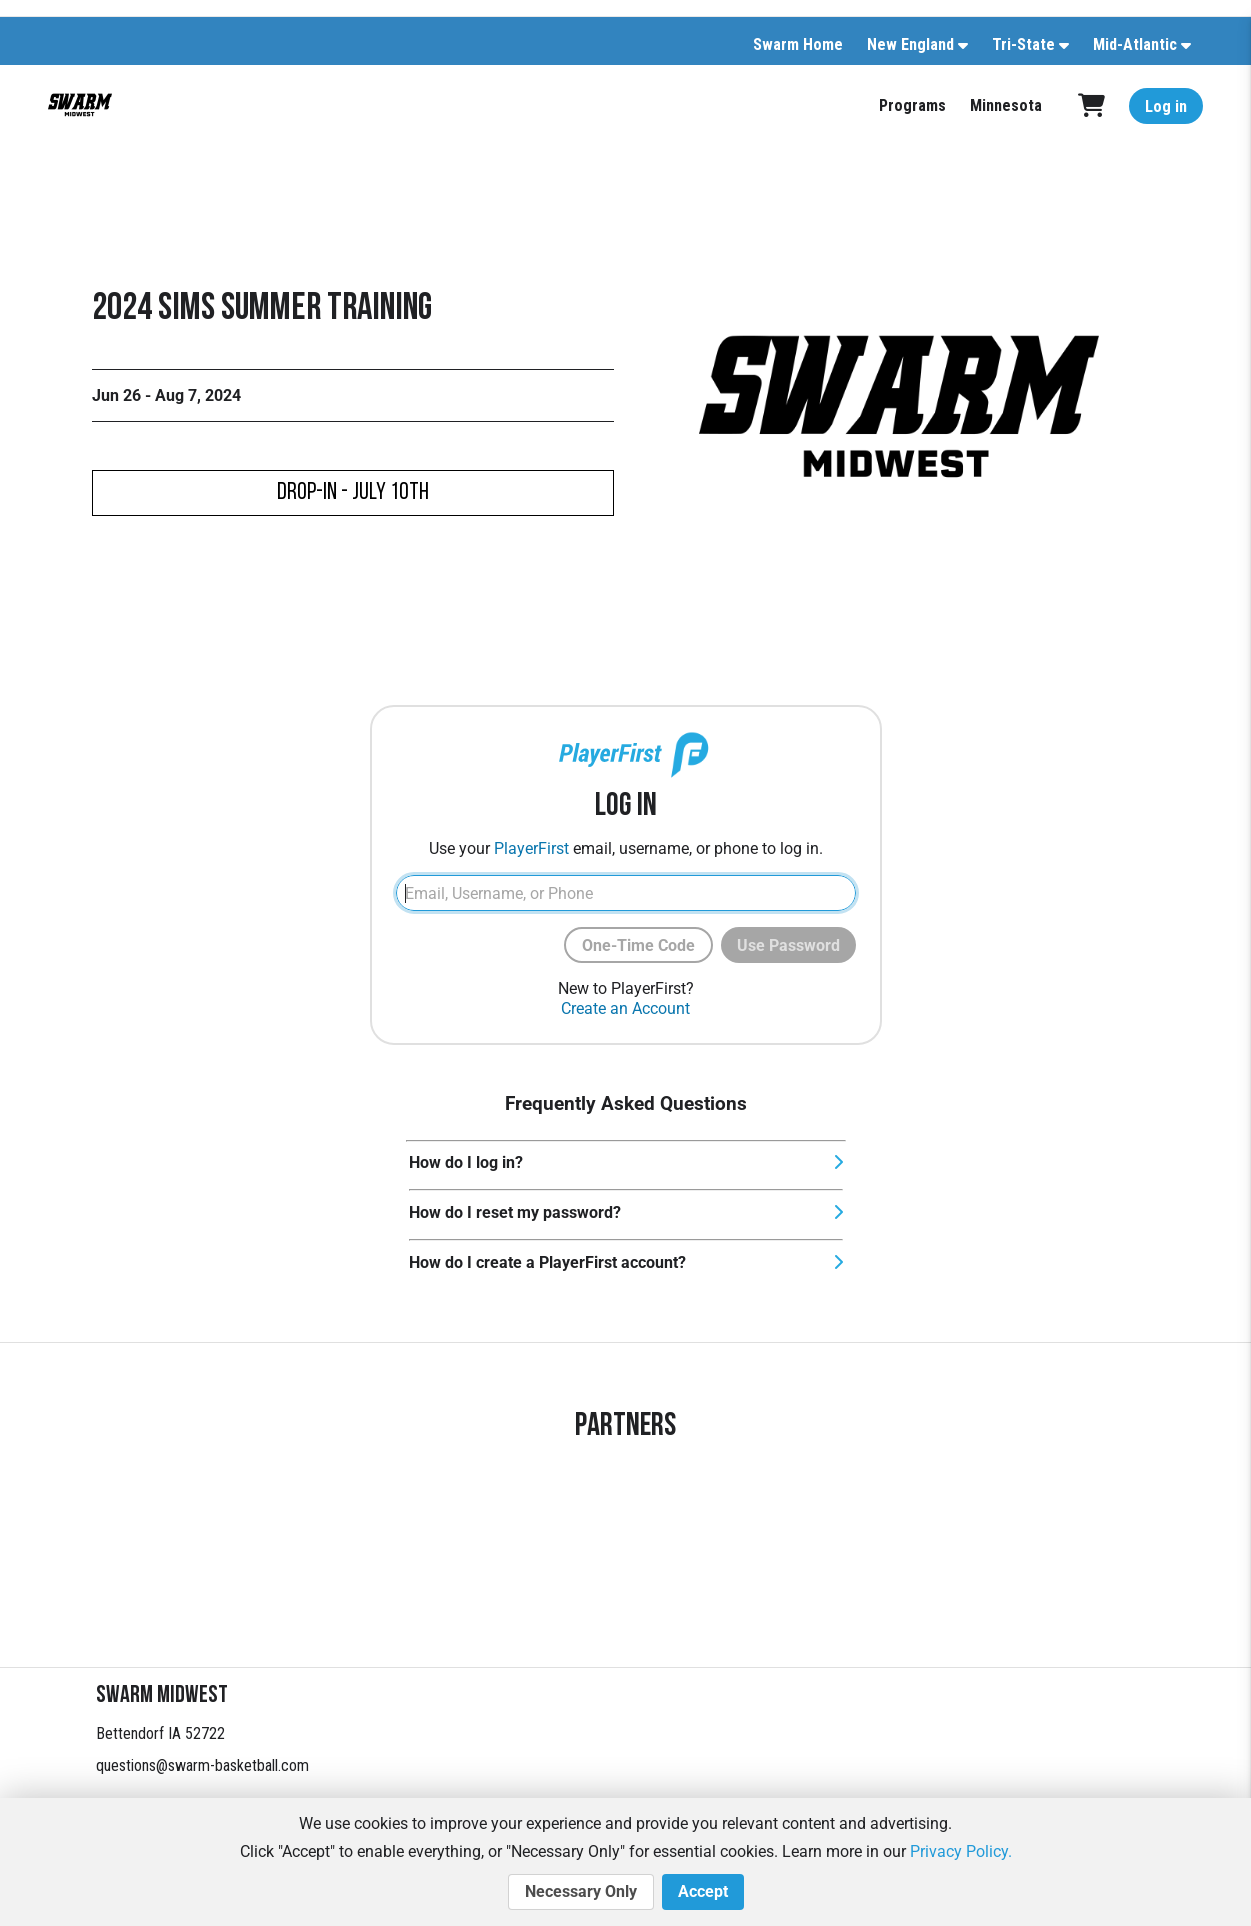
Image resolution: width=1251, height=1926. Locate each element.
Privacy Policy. (961, 1851)
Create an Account (625, 1008)
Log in (1166, 106)
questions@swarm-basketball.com (202, 1765)
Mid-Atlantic (1135, 44)
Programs (912, 105)
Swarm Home (798, 44)
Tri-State (1023, 44)
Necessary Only (581, 1892)
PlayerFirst (531, 848)
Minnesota (1006, 105)
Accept (703, 1892)
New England (910, 44)
